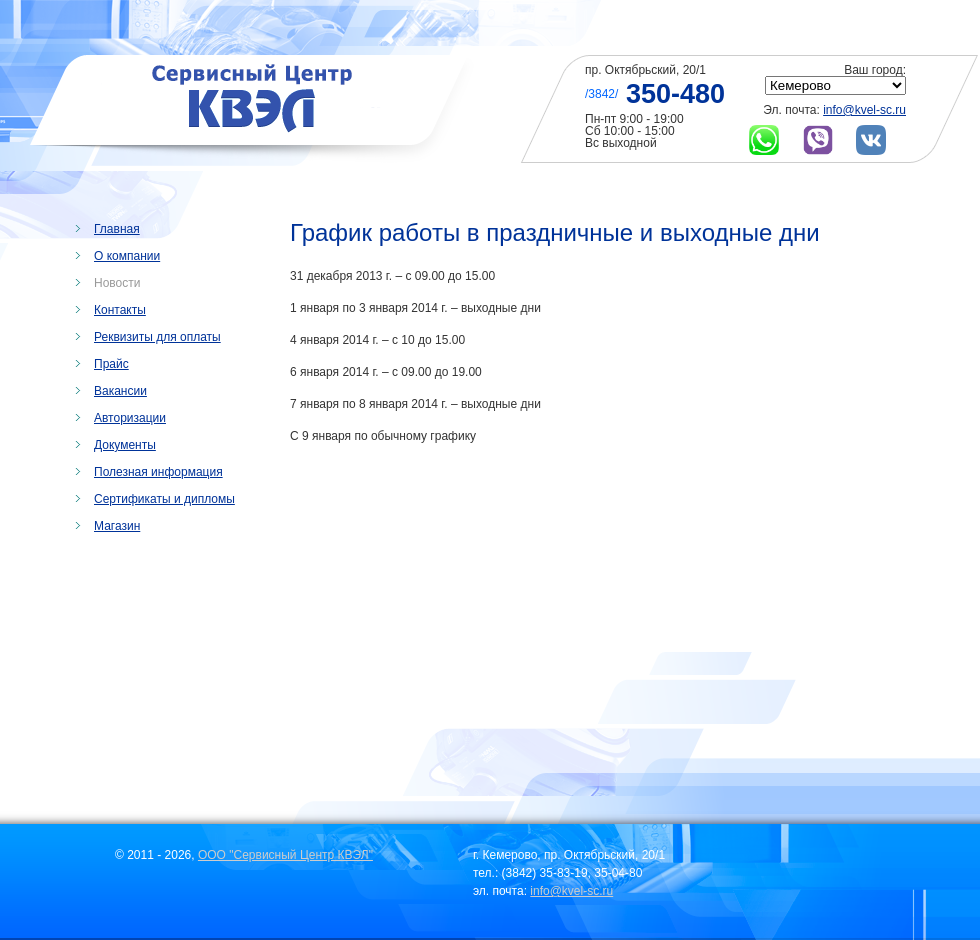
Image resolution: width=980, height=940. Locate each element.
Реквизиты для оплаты (157, 337)
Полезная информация (158, 472)
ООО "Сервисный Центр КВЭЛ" (285, 855)
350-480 (675, 94)
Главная (117, 229)
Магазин (117, 526)
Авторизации (130, 418)
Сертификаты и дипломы (164, 499)
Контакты (120, 310)
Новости (117, 283)
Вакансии (120, 391)
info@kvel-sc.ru (864, 110)
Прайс (111, 364)
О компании (127, 256)
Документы (125, 445)
